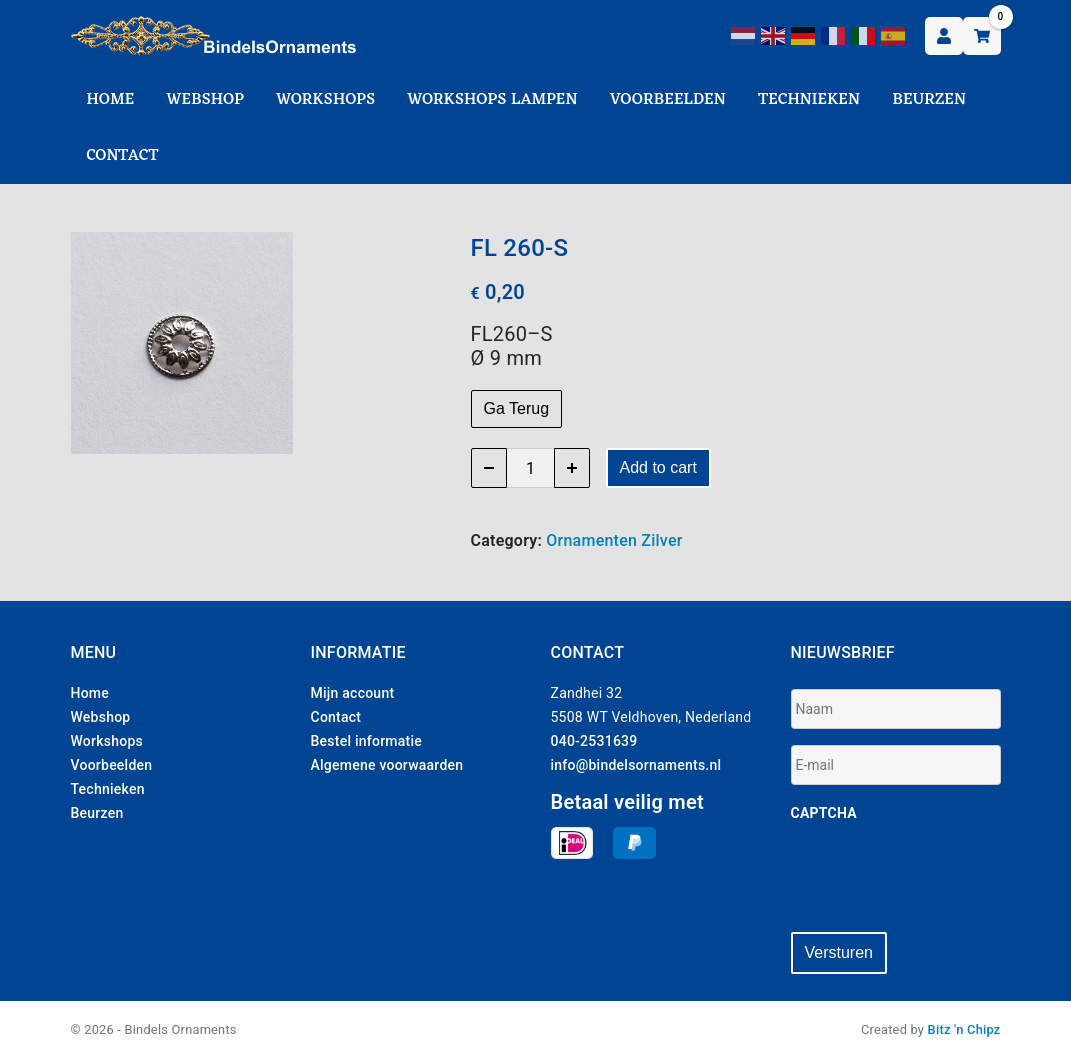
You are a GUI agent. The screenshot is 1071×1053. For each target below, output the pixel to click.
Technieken (809, 100)
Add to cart (658, 467)
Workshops (325, 100)
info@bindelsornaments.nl (636, 765)
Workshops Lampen (492, 100)
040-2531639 (594, 741)
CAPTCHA (824, 813)
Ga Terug (517, 408)
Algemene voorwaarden (387, 765)
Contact (123, 156)
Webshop (205, 100)
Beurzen (929, 100)
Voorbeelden (668, 100)
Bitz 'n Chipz (964, 1024)
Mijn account (353, 693)
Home (111, 100)
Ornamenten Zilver (614, 540)
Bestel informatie (367, 741)
